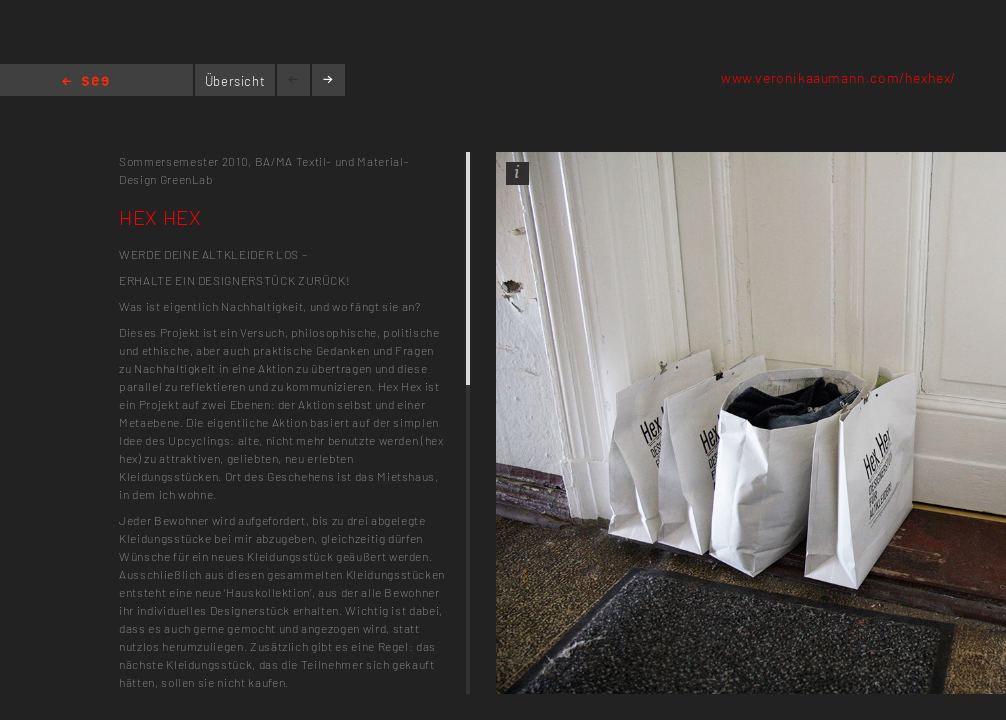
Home (85, 82)
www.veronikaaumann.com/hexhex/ (838, 77)
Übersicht (235, 81)
